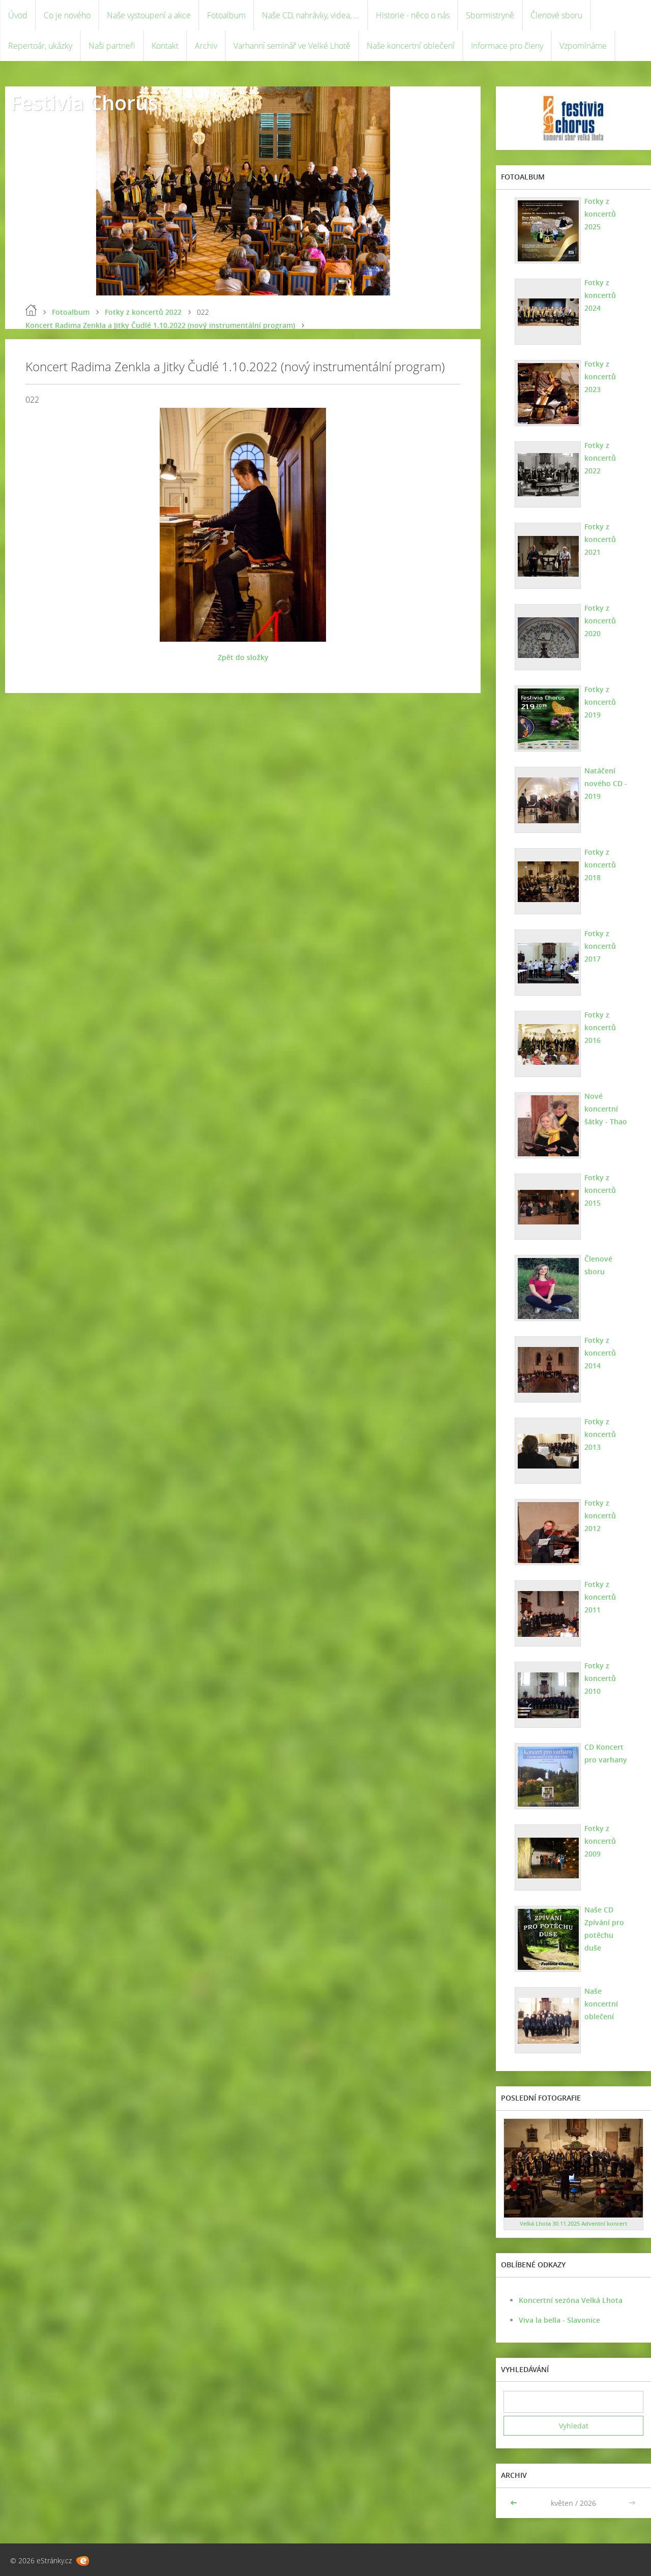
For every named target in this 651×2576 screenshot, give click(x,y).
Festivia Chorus (84, 102)
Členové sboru (556, 15)
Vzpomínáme (583, 45)
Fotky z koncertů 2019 (600, 702)
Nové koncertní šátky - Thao (605, 1108)
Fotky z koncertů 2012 (600, 1515)
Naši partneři (111, 45)
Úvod (17, 15)
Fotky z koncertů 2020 (600, 620)
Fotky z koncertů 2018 (600, 864)
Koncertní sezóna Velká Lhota (571, 2300)
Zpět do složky (243, 657)
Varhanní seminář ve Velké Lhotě (291, 45)
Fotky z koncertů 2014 (600, 1352)
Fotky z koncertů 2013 (600, 1434)
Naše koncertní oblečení (411, 45)
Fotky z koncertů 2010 (600, 1678)
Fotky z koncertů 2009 (600, 1841)
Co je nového (67, 15)
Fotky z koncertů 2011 (600, 1596)
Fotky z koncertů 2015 (600, 1190)
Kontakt (165, 45)
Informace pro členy (507, 45)
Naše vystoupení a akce (149, 15)
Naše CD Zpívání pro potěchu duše (604, 1929)
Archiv (206, 45)
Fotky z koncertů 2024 (600, 295)
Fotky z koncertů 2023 (600, 376)
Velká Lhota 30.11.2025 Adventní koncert (573, 2223)
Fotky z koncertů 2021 (600, 539)
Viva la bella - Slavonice (559, 2320)
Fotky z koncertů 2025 (600, 213)
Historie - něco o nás (413, 15)
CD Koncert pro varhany (605, 1753)
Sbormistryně (490, 15)
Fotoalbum (226, 15)
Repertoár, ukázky (40, 45)
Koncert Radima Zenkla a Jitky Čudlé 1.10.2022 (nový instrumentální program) (160, 325)
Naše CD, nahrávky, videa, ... (311, 15)
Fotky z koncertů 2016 (600, 1027)
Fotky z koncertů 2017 (600, 946)
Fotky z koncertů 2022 (143, 312)
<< (515, 2503)
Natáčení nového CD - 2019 (605, 783)
